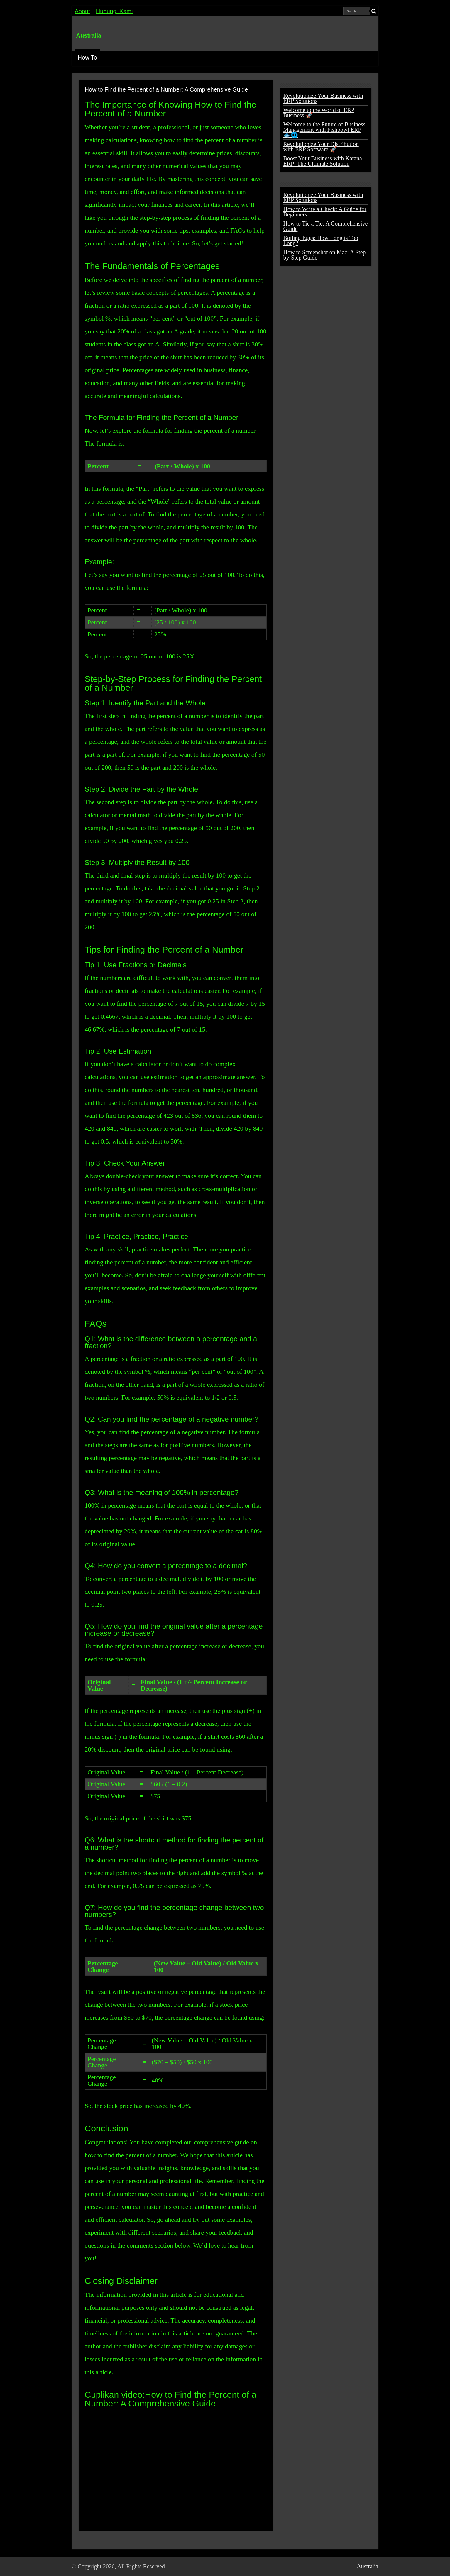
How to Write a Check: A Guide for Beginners (325, 212)
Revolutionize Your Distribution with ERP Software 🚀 (321, 147)
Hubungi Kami (114, 11)
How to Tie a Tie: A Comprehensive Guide (325, 226)
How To (87, 57)
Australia (88, 35)
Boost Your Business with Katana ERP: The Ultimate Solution (322, 161)
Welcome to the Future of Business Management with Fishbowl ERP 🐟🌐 (324, 129)
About (82, 11)
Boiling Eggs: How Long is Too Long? (320, 240)
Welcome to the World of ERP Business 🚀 (318, 112)
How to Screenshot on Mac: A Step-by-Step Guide (325, 255)
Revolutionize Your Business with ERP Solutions (323, 98)
